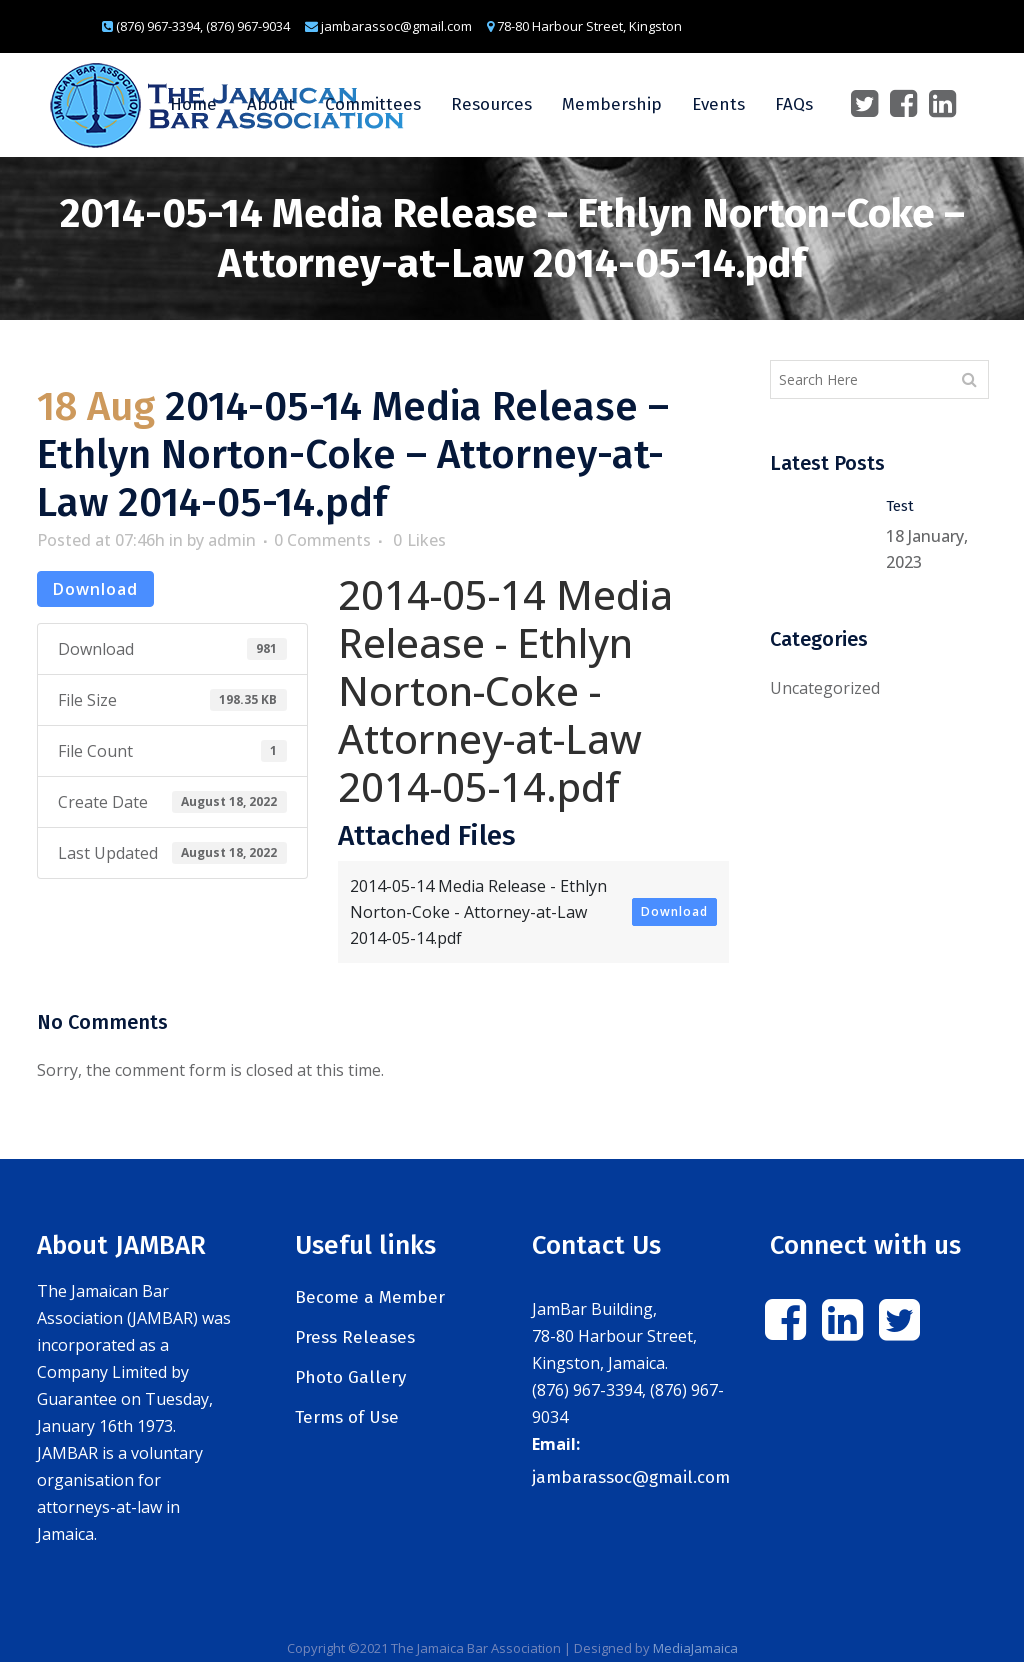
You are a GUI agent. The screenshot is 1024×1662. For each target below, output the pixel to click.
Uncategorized (825, 688)
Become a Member (370, 1297)
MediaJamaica (695, 1648)
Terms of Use (347, 1417)
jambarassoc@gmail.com (631, 1477)
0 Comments (322, 540)
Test (900, 506)
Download (95, 589)
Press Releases (355, 1337)
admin (232, 540)
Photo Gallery (350, 1377)
